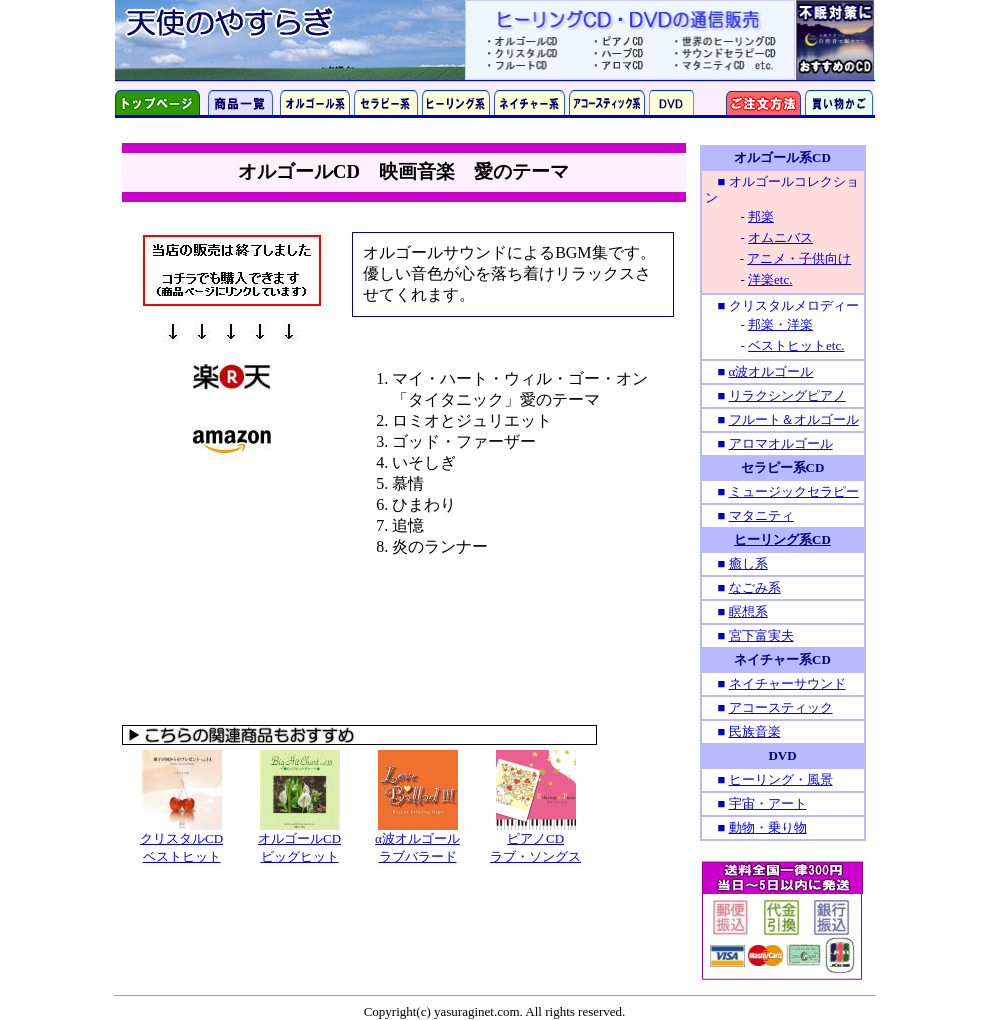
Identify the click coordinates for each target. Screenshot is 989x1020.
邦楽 (761, 216)
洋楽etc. (770, 279)
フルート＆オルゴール (794, 419)
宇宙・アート (768, 803)
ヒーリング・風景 (781, 779)
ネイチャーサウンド (787, 683)
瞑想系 (748, 611)
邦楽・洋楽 (780, 324)
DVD (782, 755)
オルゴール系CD (782, 157)
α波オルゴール (771, 371)
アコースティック (781, 707)
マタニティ (761, 515)
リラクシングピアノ (787, 395)
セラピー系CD (783, 467)
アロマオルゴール (781, 443)
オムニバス (780, 237)
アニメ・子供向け (799, 258)
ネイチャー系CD (782, 659)
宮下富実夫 (761, 635)
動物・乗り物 (768, 827)
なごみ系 (755, 587)
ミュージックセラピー (794, 491)
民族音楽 (755, 731)
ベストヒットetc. (796, 345)
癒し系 (748, 563)
